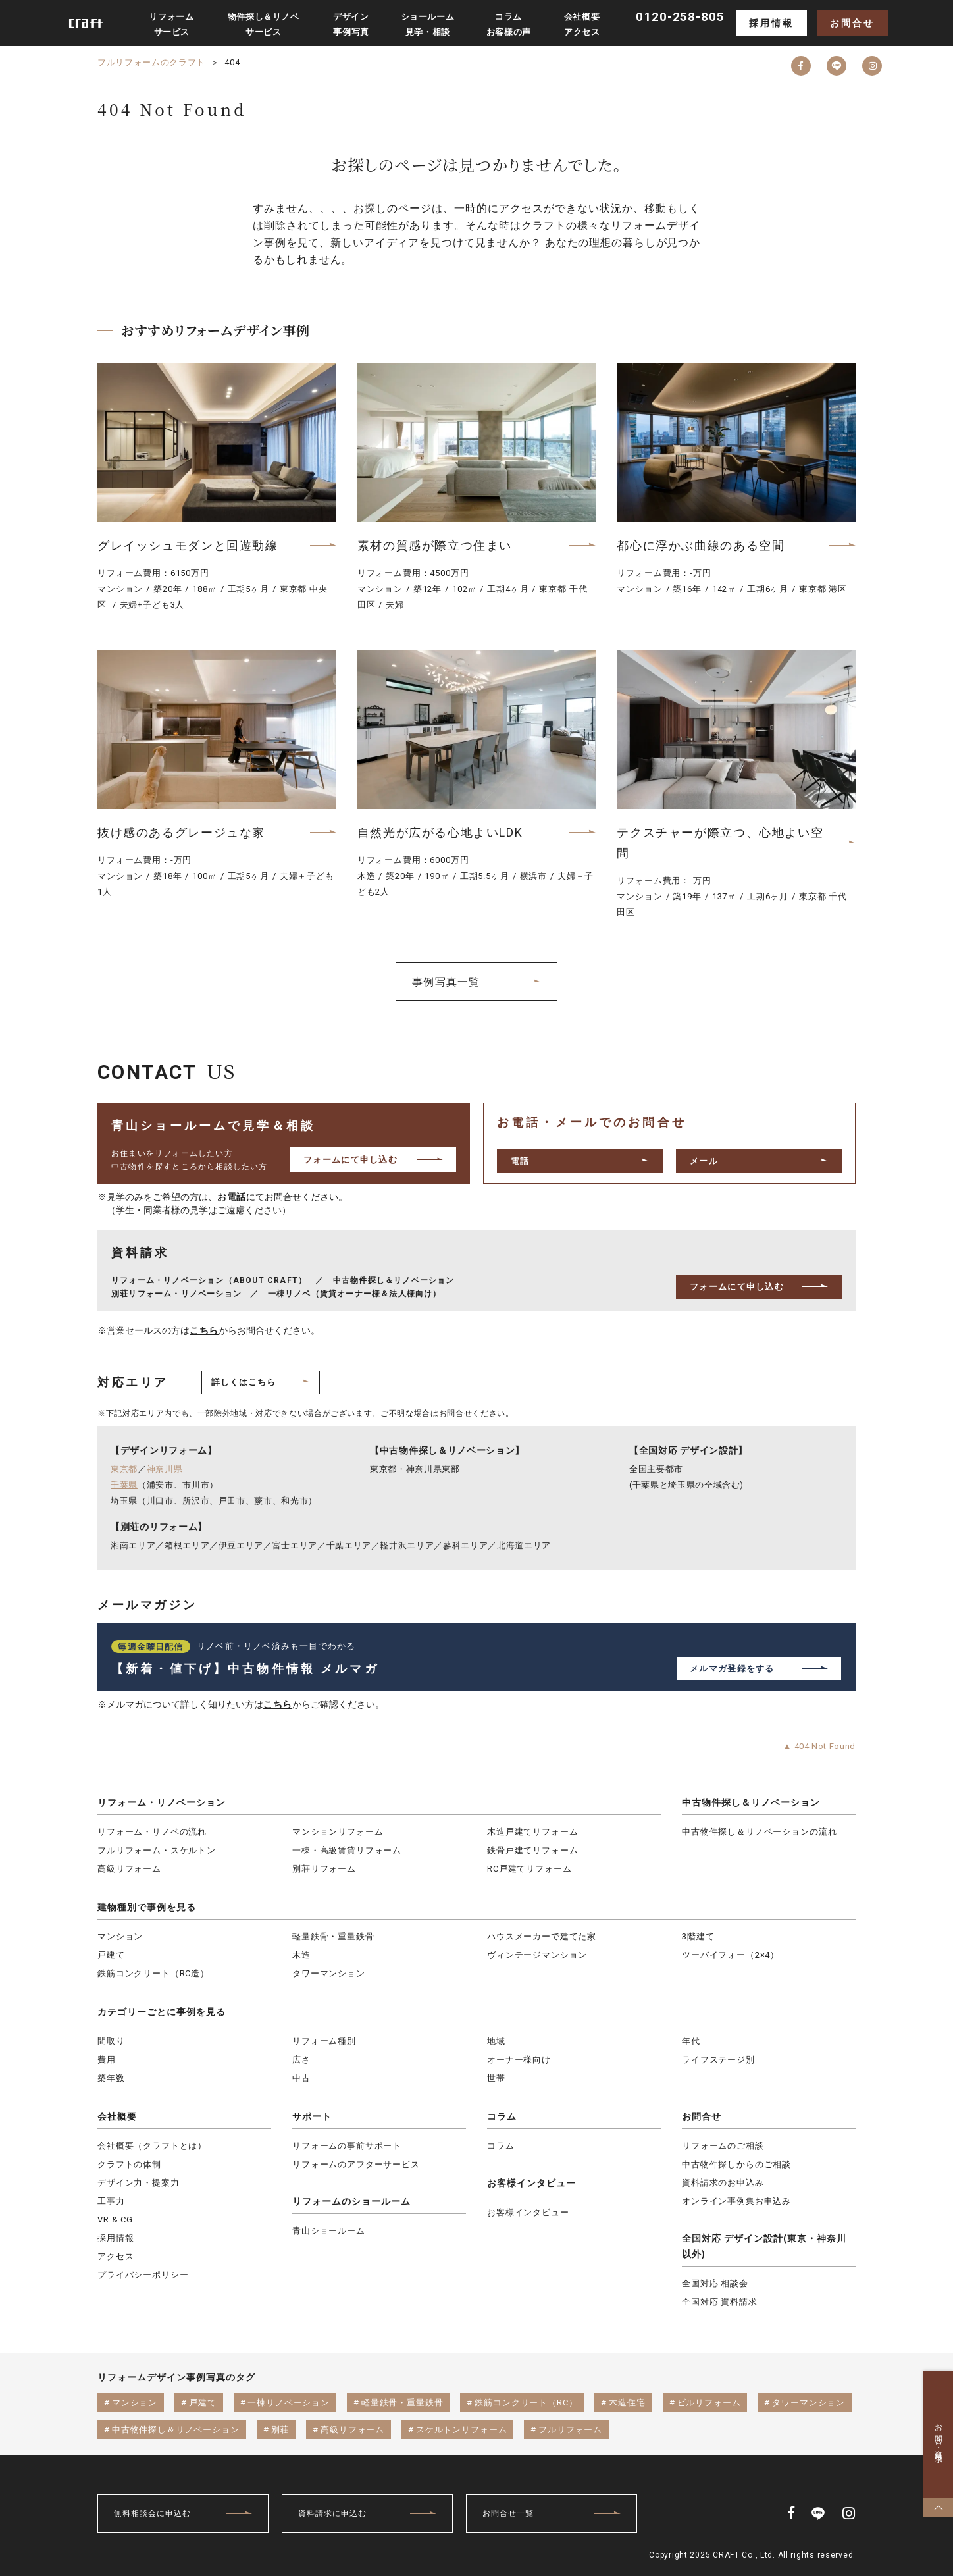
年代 (691, 2041)
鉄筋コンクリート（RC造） (153, 1973)
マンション (120, 1936)
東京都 (124, 1469)
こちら (204, 1330)
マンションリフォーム (337, 1832)
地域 (496, 2041)
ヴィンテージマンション (537, 1955)
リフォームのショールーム (351, 2201)
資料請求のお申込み (723, 2183)
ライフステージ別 (718, 2059)
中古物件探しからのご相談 (736, 2164)
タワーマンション (328, 1973)
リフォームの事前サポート (346, 2146)
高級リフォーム (129, 1869)
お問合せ (852, 23)
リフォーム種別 (324, 2041)
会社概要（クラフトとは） (152, 2146)
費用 (106, 2059)
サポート (312, 2116)
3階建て (698, 1936)
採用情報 (771, 23)
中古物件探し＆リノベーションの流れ (759, 1832)
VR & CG (115, 2219)
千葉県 (124, 1485)
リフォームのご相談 (723, 2146)
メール (704, 1161)
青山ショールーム (328, 2231)
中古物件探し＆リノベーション (751, 1802)
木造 (301, 1955)
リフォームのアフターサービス (356, 2164)
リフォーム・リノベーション (161, 1802)
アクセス (115, 2256)
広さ (301, 2059)
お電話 (231, 1197)
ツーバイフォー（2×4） (730, 1955)
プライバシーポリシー (142, 2275)
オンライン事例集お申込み (736, 2201)
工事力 (111, 2201)
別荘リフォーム (324, 1869)
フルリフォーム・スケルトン (156, 1850)
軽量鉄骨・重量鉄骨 (333, 1936)
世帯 (496, 2078)
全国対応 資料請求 (720, 2302)
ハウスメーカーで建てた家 (541, 1936)
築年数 (111, 2078)
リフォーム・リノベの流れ (152, 1832)
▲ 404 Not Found (819, 1746)
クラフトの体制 (129, 2164)
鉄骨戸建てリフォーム (532, 1850)
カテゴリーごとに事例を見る (161, 2012)
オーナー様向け (519, 2059)
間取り (111, 2041)
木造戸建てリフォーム (532, 1832)
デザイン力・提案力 (138, 2183)
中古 (301, 2078)
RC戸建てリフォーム (529, 1869)
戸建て (111, 1955)
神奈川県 (165, 1469)
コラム (502, 2116)
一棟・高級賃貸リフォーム (346, 1850)
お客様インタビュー (531, 2183)
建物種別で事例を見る (146, 1907)
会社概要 (117, 2116)
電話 (520, 1161)
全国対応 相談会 (715, 2283)
